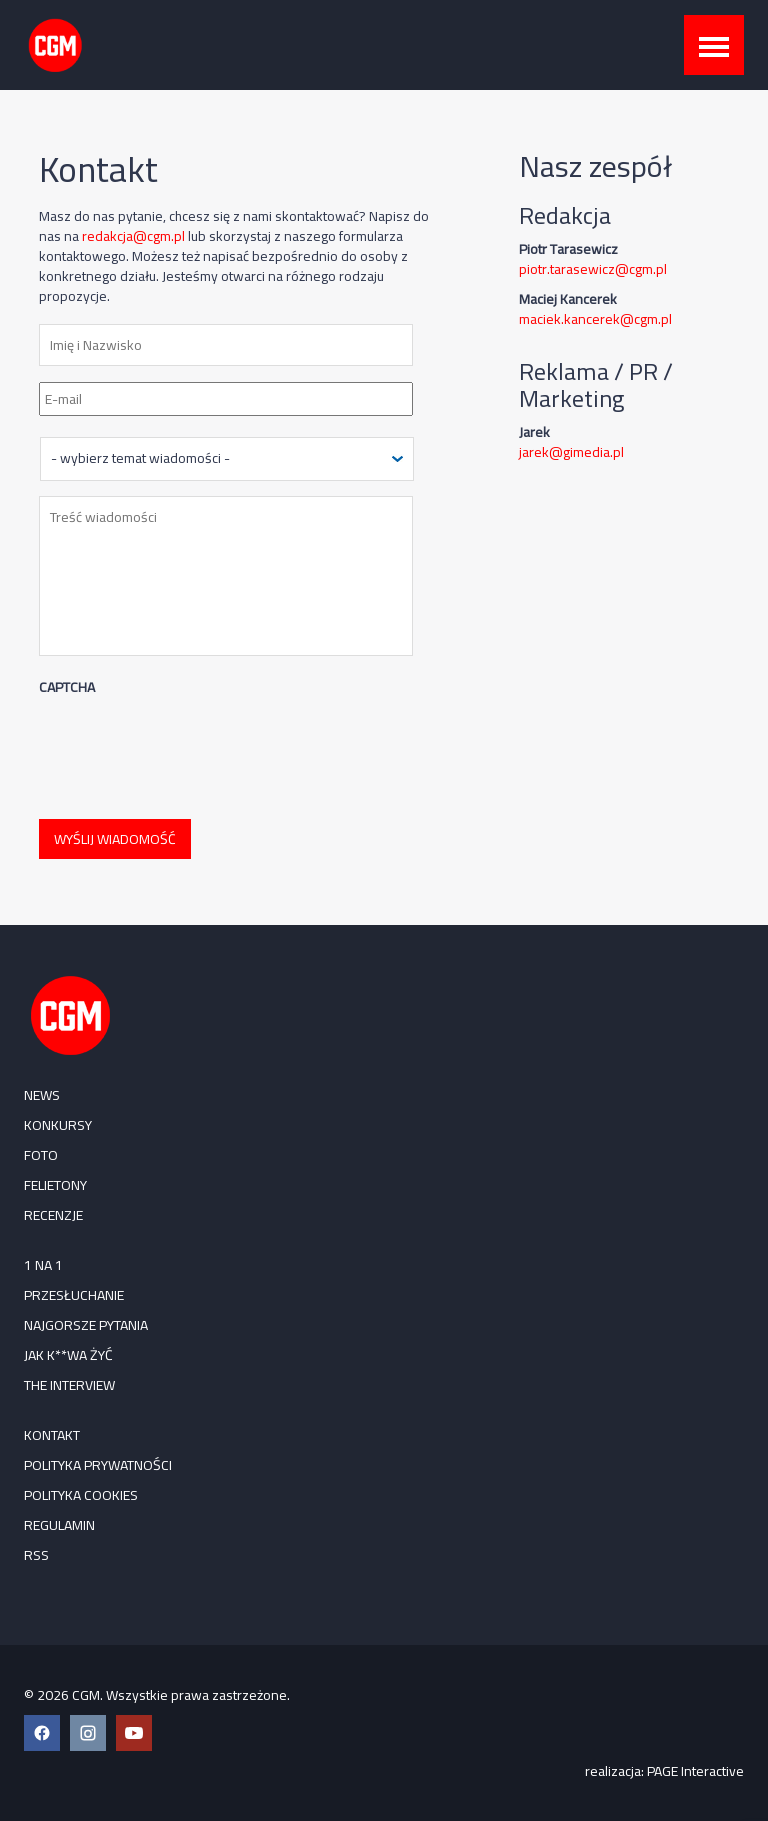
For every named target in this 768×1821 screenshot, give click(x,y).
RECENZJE (53, 1215)
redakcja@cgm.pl (133, 236)
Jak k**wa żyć (68, 1355)
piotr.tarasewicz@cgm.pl (593, 269)
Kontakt (52, 1435)
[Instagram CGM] (88, 1733)
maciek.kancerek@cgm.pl (595, 319)
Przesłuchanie (74, 1295)
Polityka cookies (81, 1495)
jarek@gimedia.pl (571, 452)
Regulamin (59, 1525)
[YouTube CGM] (134, 1733)
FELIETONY (55, 1185)
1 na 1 (43, 1265)
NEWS (42, 1095)
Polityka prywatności (98, 1465)
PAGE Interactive (695, 1771)
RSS (36, 1555)
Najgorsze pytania (86, 1325)
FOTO (41, 1155)
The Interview (69, 1385)
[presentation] (191, 748)
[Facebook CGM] (42, 1733)
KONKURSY (58, 1125)
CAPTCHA (67, 687)
